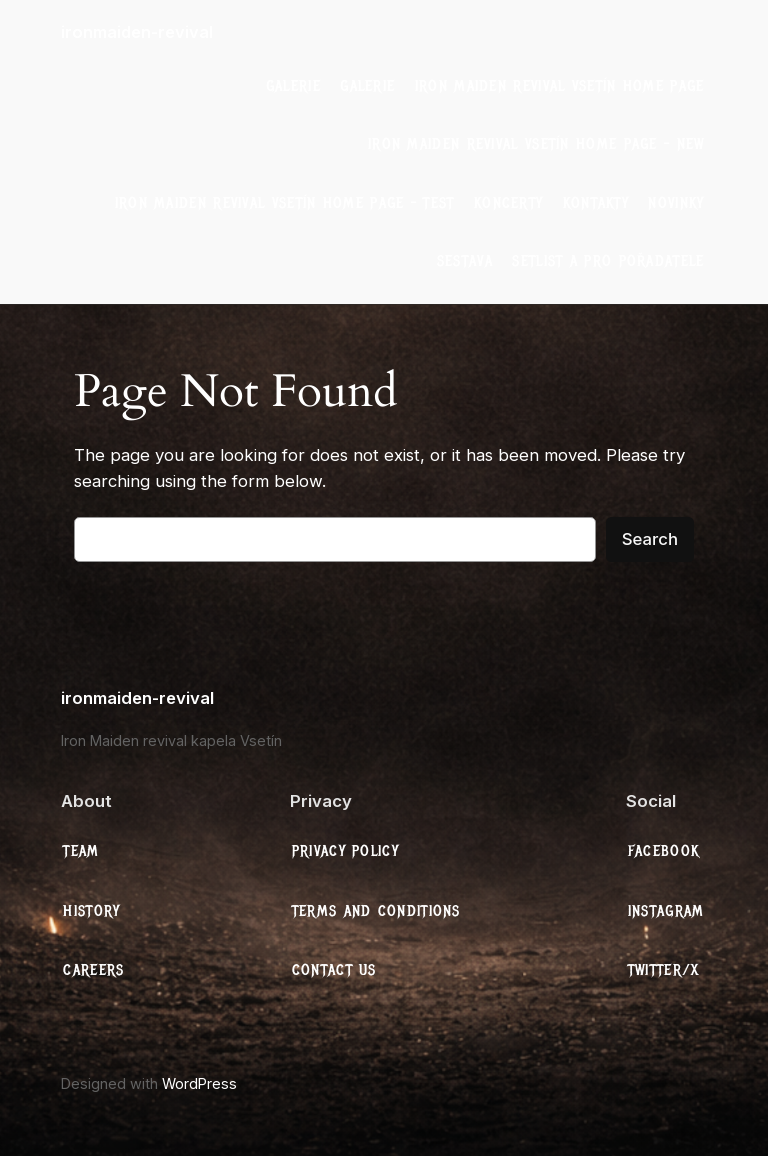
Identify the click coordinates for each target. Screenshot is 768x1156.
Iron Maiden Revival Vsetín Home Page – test (285, 203)
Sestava (465, 261)
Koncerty (508, 203)
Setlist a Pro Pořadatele (608, 261)
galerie (293, 86)
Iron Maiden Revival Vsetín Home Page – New (536, 144)
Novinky (676, 203)
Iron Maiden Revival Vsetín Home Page (560, 86)
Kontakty (596, 203)
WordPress (199, 1083)
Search (650, 539)
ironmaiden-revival (137, 32)
